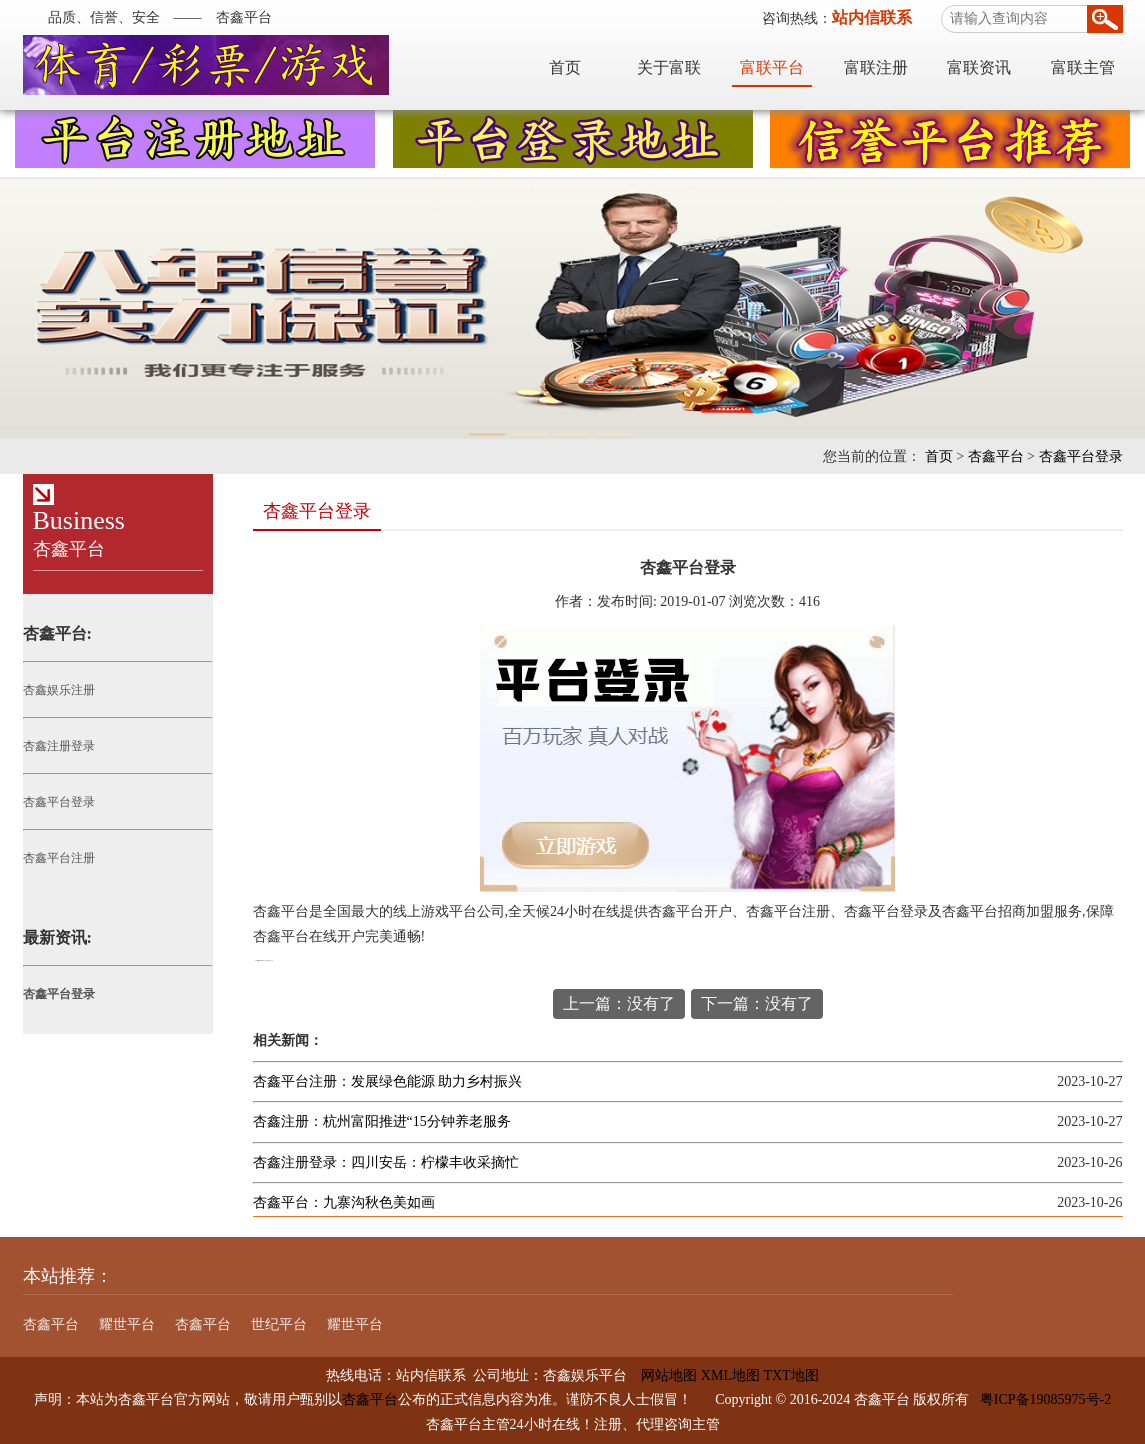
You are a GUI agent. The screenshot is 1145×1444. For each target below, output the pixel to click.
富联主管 (1083, 67)
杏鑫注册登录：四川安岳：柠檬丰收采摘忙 (386, 1162)
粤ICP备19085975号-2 (1045, 1399)
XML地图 (730, 1375)
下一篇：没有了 (757, 1003)
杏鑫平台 (996, 456)
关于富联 (669, 67)
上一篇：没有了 (619, 1003)
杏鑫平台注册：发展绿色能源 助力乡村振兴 (388, 1081)
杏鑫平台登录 (1081, 456)
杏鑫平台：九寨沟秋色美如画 (344, 1202)
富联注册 (876, 67)
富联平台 (772, 67)
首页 (565, 67)
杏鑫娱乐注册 (59, 690)
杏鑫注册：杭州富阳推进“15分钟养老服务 (382, 1121)
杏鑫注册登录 (59, 746)
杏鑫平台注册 (59, 858)
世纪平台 (279, 1324)
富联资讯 (979, 67)
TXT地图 (790, 1375)
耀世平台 (127, 1324)
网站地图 (662, 1375)
